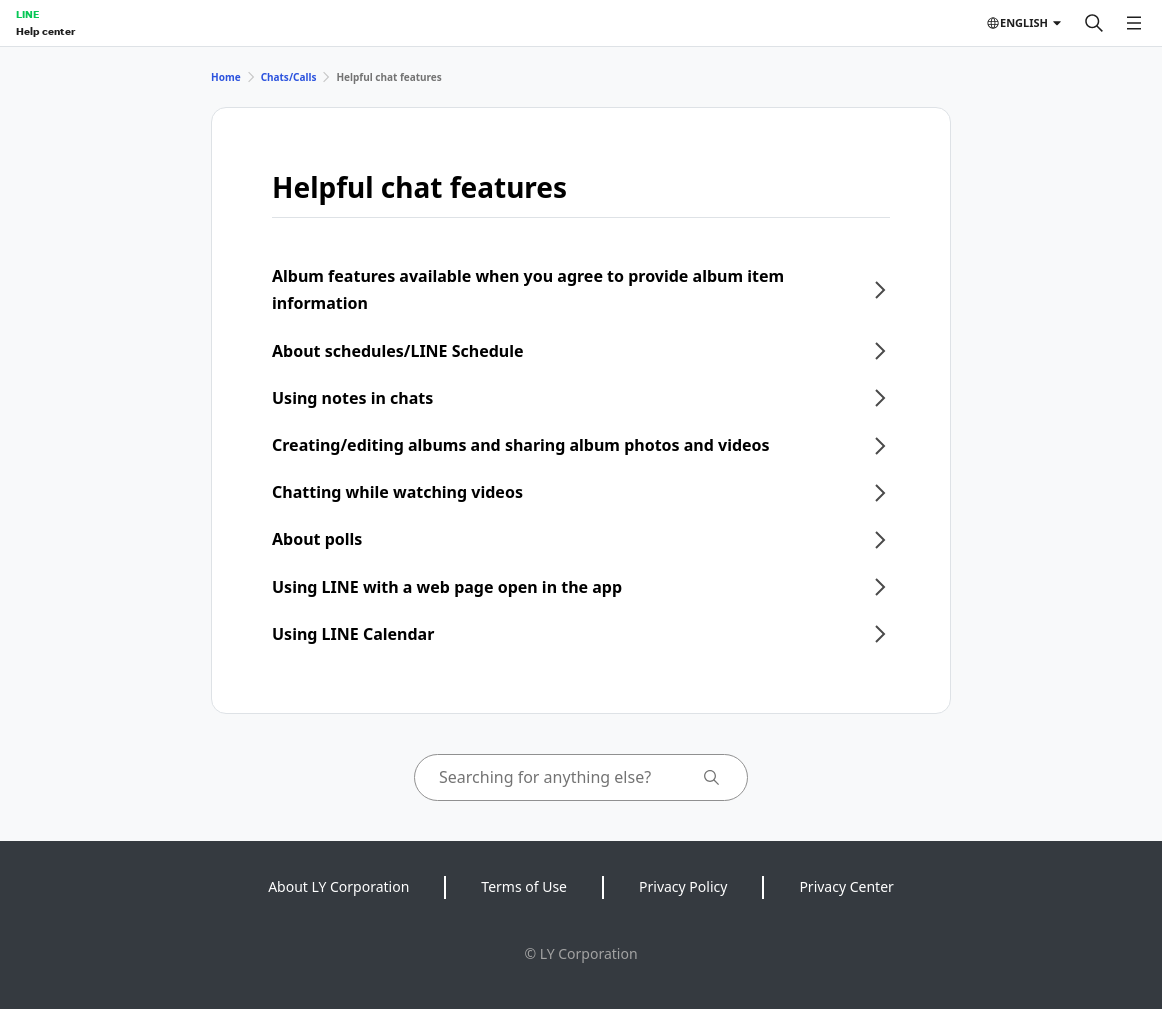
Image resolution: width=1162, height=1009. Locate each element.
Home (226, 77)
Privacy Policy (683, 886)
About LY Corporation (338, 886)
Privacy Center (846, 886)
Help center (45, 31)
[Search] (1094, 23)
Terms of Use (524, 886)
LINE (27, 14)
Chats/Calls (289, 77)
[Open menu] (1134, 23)
